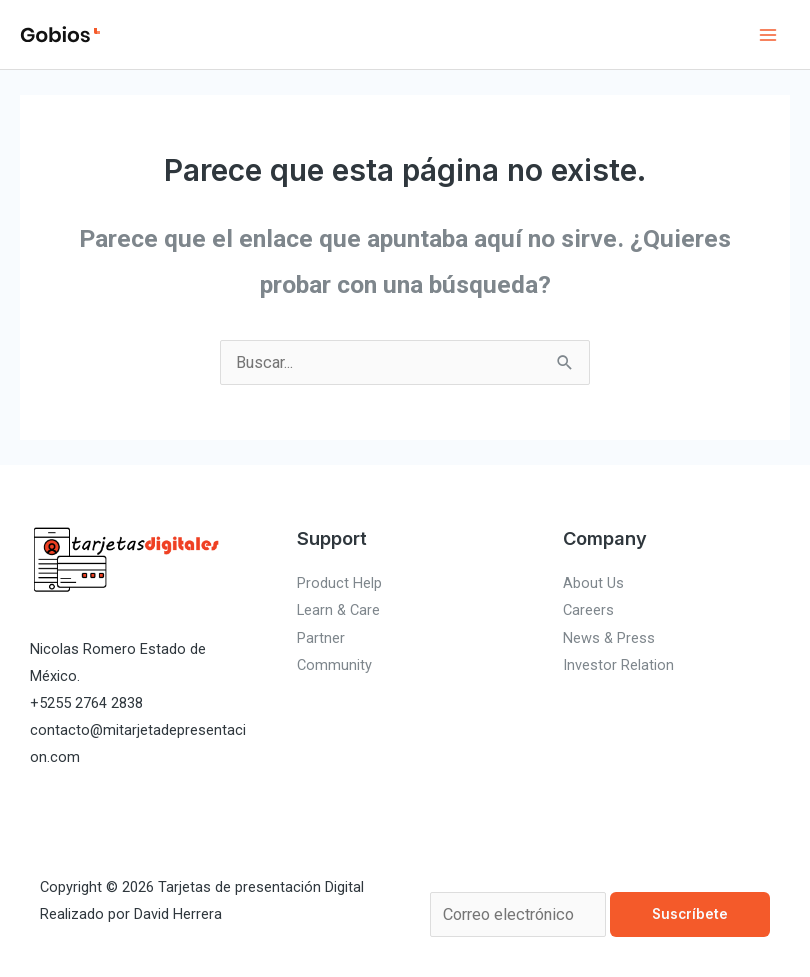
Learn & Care (338, 610)
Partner (321, 638)
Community (334, 665)
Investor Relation (618, 665)
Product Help (339, 583)
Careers (588, 610)
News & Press (609, 638)
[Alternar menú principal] (767, 34)
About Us (593, 583)
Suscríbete (690, 914)
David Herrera (178, 914)
